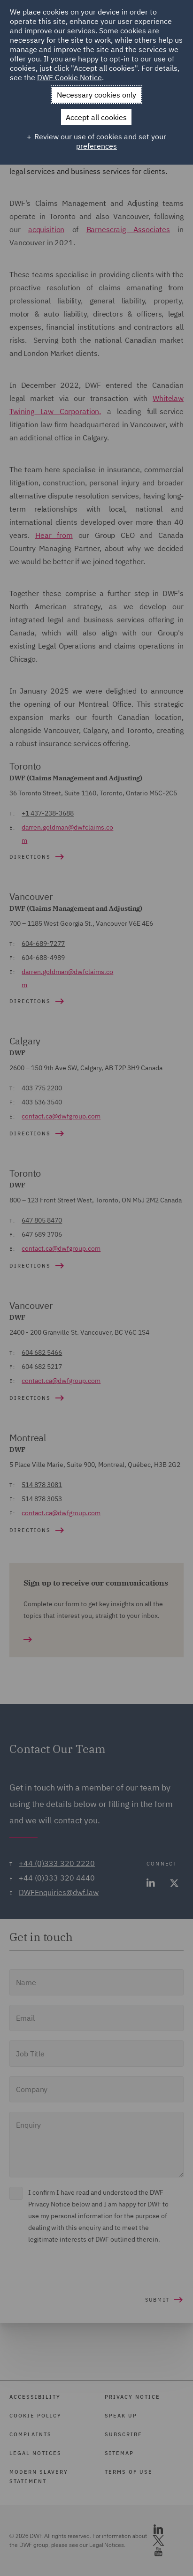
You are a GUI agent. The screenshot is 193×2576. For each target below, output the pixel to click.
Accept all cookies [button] (96, 117)
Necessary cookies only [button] (96, 94)
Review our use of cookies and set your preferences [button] (100, 141)
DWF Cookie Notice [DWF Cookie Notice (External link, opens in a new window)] (69, 77)
